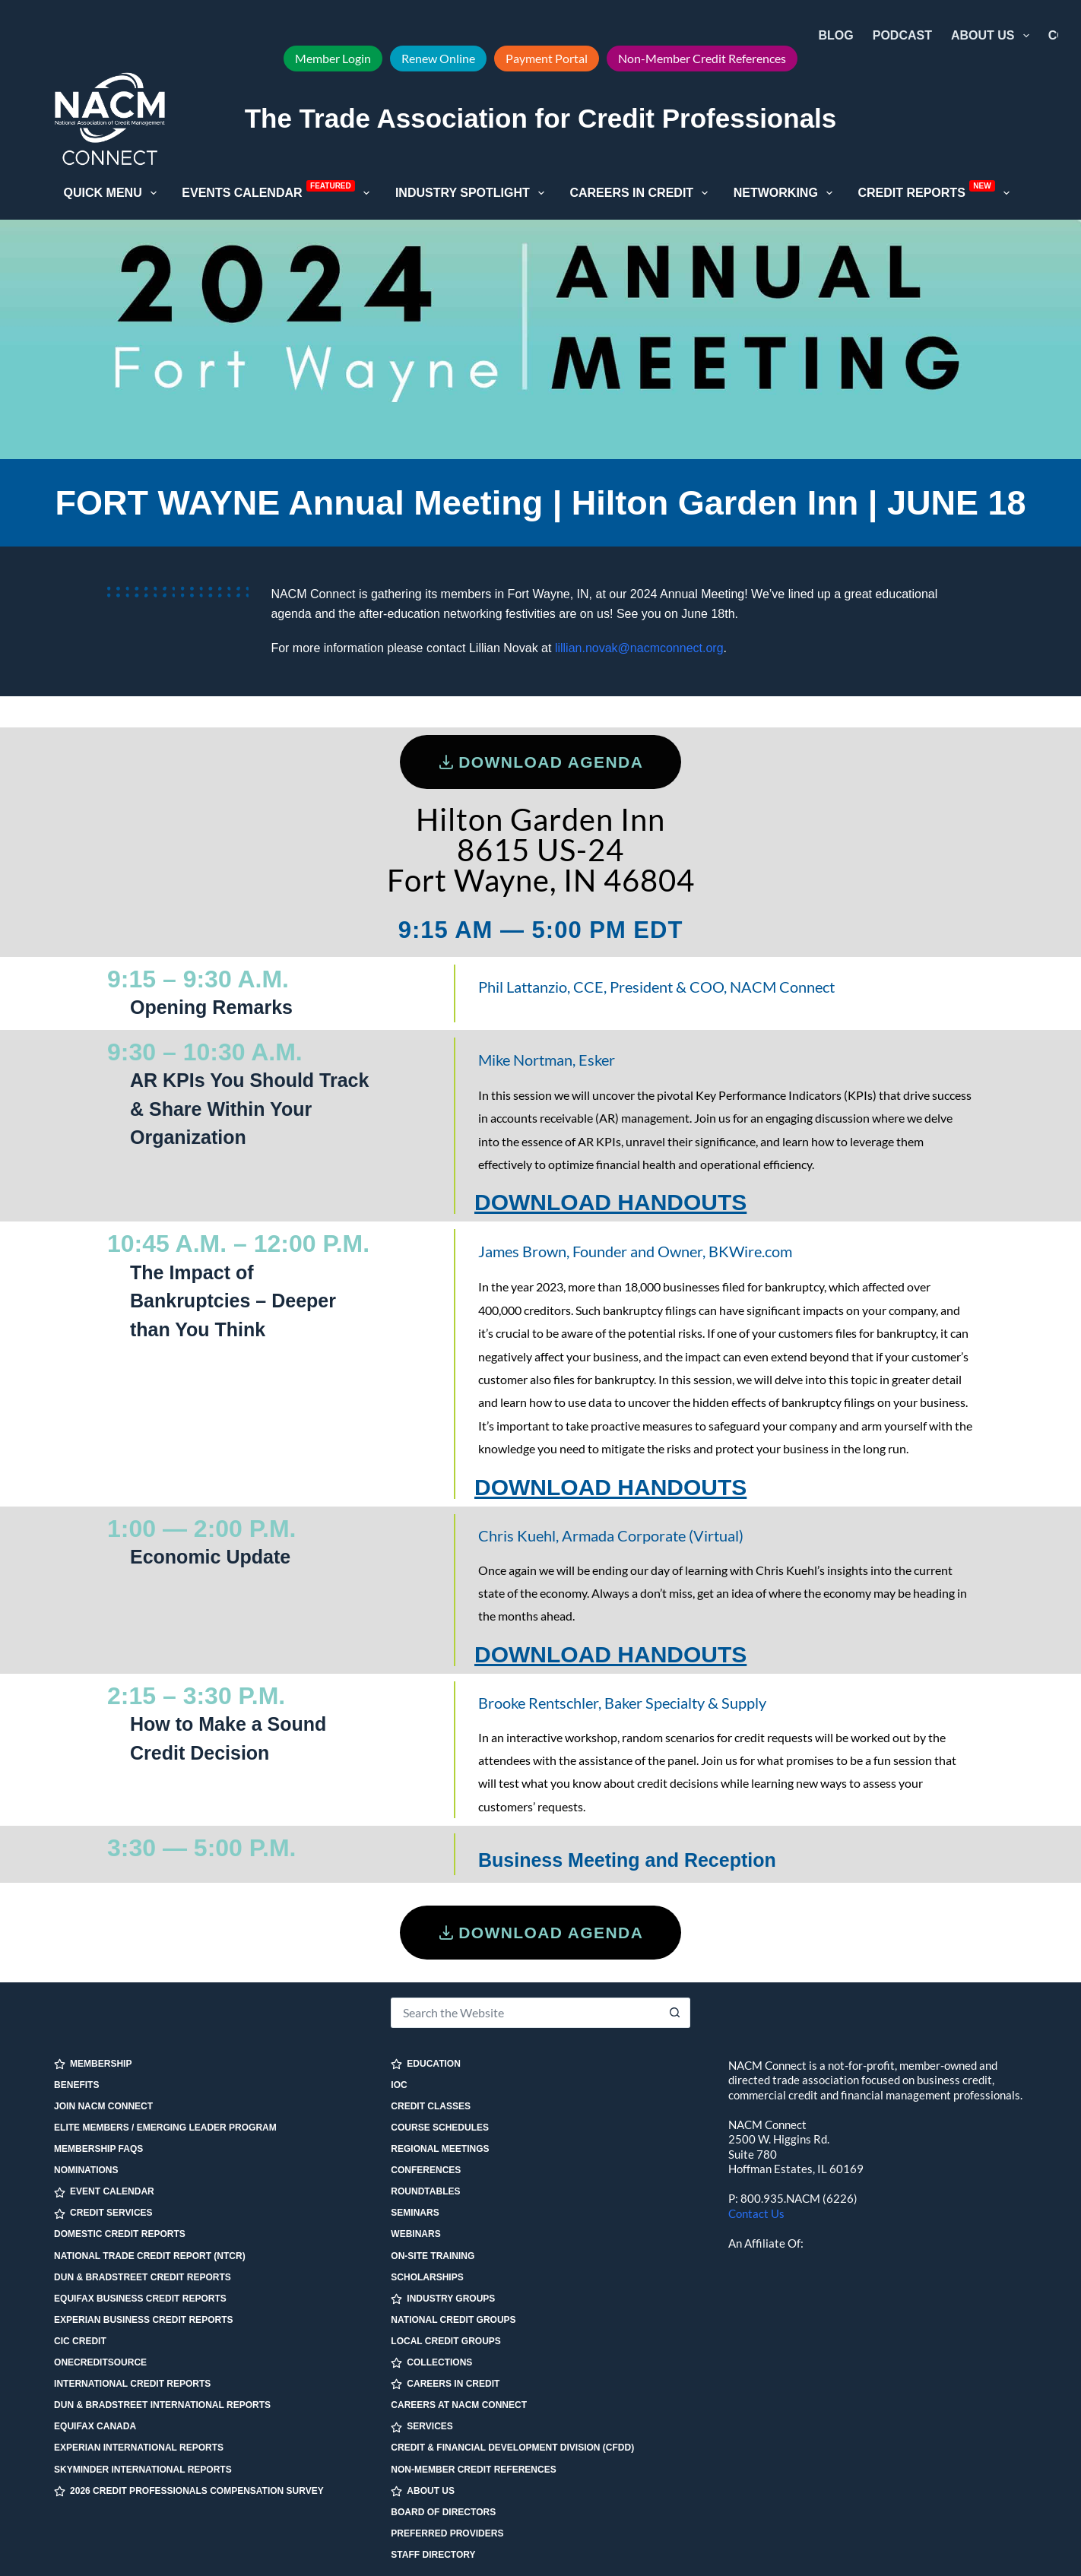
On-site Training (432, 2256)
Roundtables (425, 2191)
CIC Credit (80, 2341)
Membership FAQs (98, 2148)
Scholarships (427, 2277)
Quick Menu (113, 193)
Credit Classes (431, 2106)
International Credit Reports (132, 2383)
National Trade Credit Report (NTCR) (150, 2256)
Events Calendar (279, 191)
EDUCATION (425, 2064)
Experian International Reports (138, 2447)
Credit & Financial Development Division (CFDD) (512, 2447)
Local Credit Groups (445, 2341)
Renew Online (438, 58)
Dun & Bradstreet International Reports (162, 2405)
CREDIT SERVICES (103, 2213)
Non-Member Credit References (702, 58)
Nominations (86, 2170)
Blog (836, 35)
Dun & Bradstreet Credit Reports (142, 2277)
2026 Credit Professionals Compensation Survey (189, 2491)
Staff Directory (433, 2554)
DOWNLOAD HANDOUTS (610, 1202)
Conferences (426, 2170)
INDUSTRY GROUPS (443, 2299)
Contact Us (756, 2213)
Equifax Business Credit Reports (140, 2298)
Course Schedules (440, 2127)
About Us (993, 36)
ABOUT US (423, 2491)
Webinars (415, 2234)
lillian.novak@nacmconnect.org (639, 648)
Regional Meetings (440, 2148)
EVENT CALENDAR (104, 2191)
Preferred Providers (447, 2533)
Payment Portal (547, 58)
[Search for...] (525, 2013)
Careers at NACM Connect (459, 2405)
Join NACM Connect (103, 2106)
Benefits (76, 2085)
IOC (399, 2085)
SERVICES (421, 2426)
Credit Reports (937, 191)
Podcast (902, 35)
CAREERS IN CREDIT (445, 2384)
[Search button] (675, 2013)
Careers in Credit (641, 193)
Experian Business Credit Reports (143, 2320)
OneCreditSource (100, 2362)
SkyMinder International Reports (143, 2469)
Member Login (333, 58)
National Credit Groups (453, 2320)
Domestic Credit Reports (119, 2234)
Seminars (415, 2212)
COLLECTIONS (431, 2362)
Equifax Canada (95, 2426)
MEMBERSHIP (93, 2064)
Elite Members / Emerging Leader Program (165, 2127)
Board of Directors (443, 2512)
